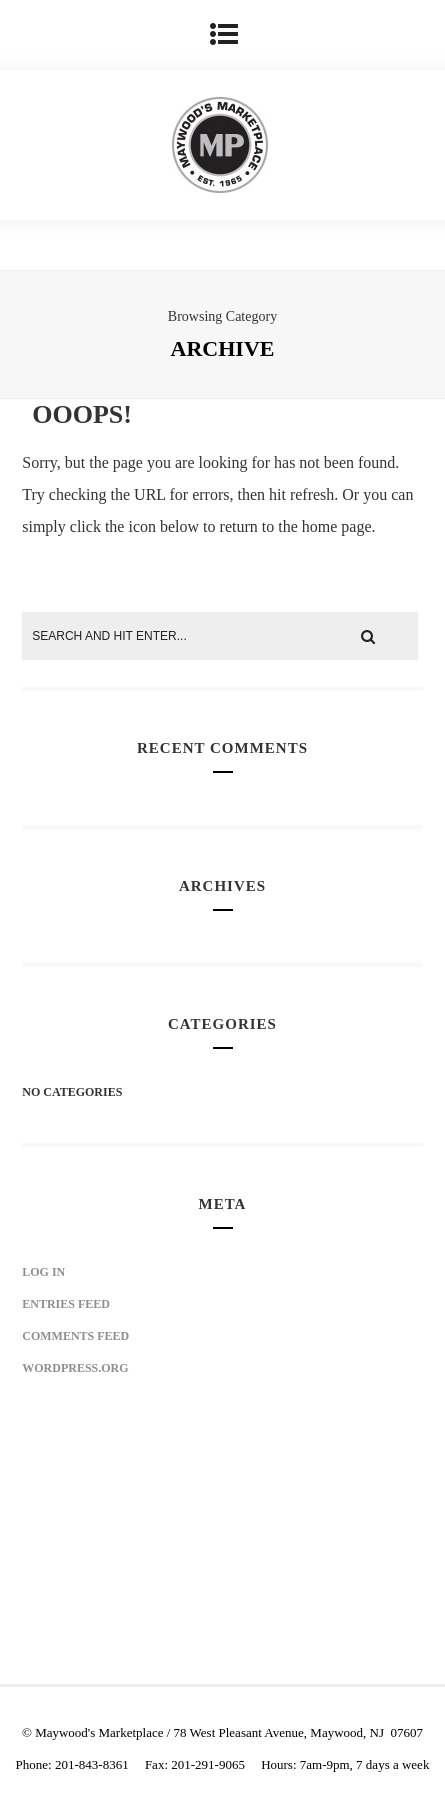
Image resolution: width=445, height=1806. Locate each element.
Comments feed (75, 1336)
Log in (43, 1272)
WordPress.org (75, 1368)
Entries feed (66, 1304)
